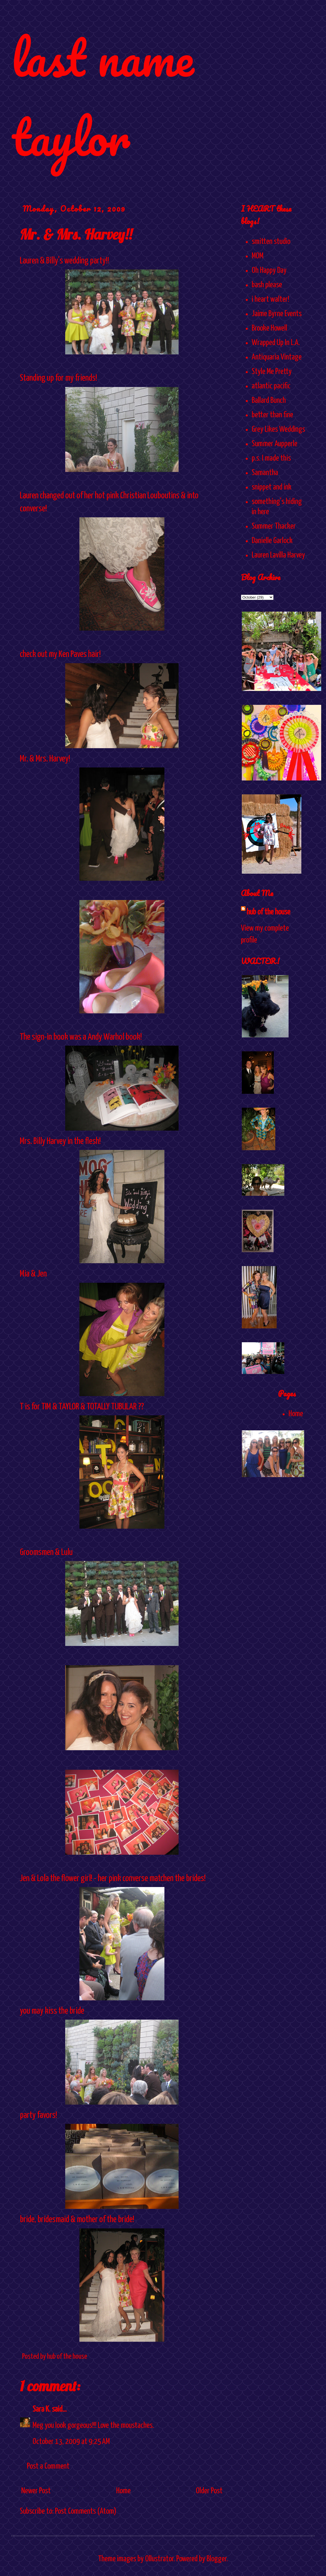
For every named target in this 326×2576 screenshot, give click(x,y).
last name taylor (102, 97)
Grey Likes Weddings (278, 429)
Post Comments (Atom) (86, 2511)
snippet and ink (271, 487)
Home (123, 2491)
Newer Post (36, 2491)
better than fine (272, 415)
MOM (257, 256)
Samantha (265, 473)
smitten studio (271, 242)
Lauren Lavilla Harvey (278, 555)
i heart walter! (270, 299)
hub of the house (268, 912)
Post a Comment (48, 2466)
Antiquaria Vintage (277, 357)
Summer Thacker (274, 526)
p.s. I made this (271, 458)
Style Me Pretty (272, 372)
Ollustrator (159, 2559)
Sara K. (41, 2409)
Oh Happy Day (269, 271)
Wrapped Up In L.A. (276, 343)
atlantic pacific (271, 386)
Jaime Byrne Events (277, 314)
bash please (267, 285)
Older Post (209, 2491)
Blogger (216, 2559)
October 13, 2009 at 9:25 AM (71, 2442)
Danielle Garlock (272, 541)
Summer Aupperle (274, 444)
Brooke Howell (269, 328)
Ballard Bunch (269, 401)
